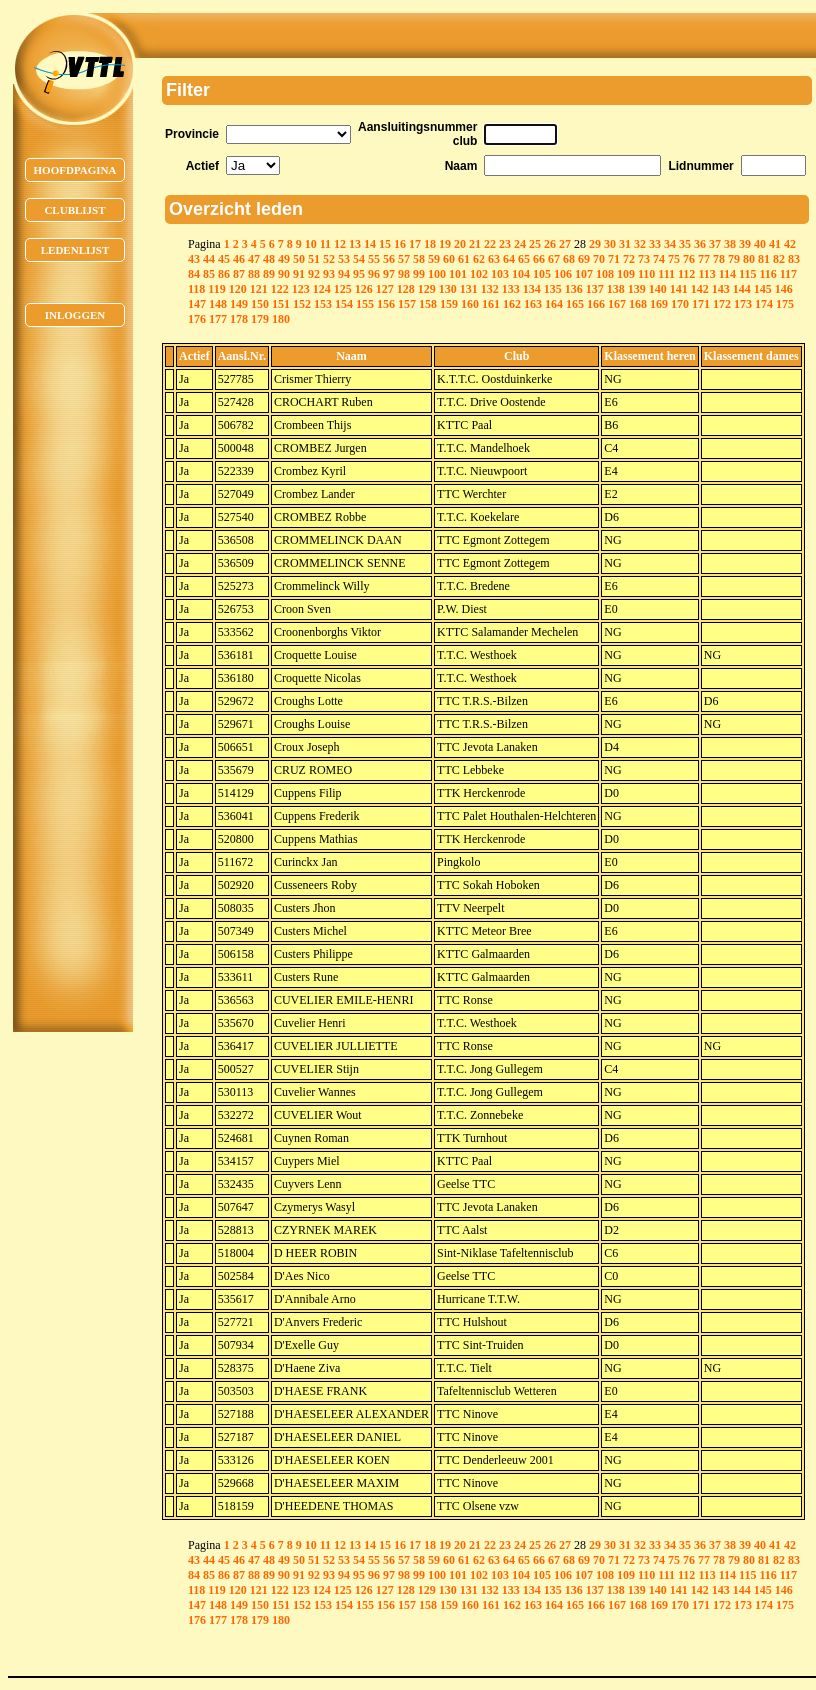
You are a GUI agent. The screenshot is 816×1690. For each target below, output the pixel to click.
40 (760, 244)
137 (595, 289)
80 (749, 259)
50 (299, 259)
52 (329, 259)
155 (365, 304)
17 (415, 244)
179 (260, 319)
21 (475, 244)
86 (224, 274)
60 (449, 259)
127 (385, 289)
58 (419, 259)
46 (239, 259)
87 (239, 274)
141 (679, 289)
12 (340, 244)
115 (747, 274)
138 (616, 289)
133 (511, 289)
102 (479, 274)
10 (311, 244)
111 (666, 274)
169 (659, 304)
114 (727, 274)
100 (437, 274)
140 (658, 289)
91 (299, 274)
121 (259, 289)
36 (700, 244)
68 (569, 259)
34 (670, 244)
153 (323, 304)
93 (329, 274)
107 (584, 274)
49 (284, 259)
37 (715, 244)
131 (469, 289)
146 (784, 289)
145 (763, 289)
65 (524, 259)
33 (655, 244)
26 (550, 244)
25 (535, 244)
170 (680, 304)
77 (704, 259)
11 (325, 244)
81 (764, 259)
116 (767, 274)
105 (542, 274)
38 (730, 244)
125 (343, 289)
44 (209, 259)
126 (364, 289)
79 (734, 259)
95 (359, 274)
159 (449, 304)
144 (742, 289)
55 (374, 259)
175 (785, 304)
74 (659, 259)
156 (386, 304)
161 (491, 304)
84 (194, 274)
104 (521, 274)
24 (520, 244)
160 (470, 304)
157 (407, 304)
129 (427, 289)
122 (280, 289)
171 (701, 304)
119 (216, 289)
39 (745, 244)
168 (638, 304)
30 (610, 244)
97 (389, 274)
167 (617, 304)
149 (239, 304)
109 (626, 274)
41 (775, 244)
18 (430, 244)
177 (218, 319)
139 (637, 289)
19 (445, 244)
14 (370, 244)
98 (404, 274)
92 (314, 274)
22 (490, 244)
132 (490, 289)
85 (209, 274)
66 (539, 259)
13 (355, 244)
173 (743, 304)
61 (464, 259)
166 (596, 304)
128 (406, 289)
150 (260, 304)
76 (689, 259)
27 (565, 244)
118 (196, 289)
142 (700, 289)
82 (779, 259)
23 (505, 244)
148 (218, 304)
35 (685, 244)
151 (281, 304)
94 (344, 274)
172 (722, 304)
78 (719, 259)
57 (404, 259)
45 (224, 259)
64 (509, 259)
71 (614, 259)
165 (575, 304)
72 (629, 259)
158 (428, 304)
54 (359, 259)
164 (554, 304)
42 (790, 244)
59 (434, 259)
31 (625, 244)
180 (281, 319)
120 (238, 289)
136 (574, 289)
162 (512, 304)
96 (374, 274)
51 (314, 259)
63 (494, 259)
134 (532, 289)
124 (322, 289)
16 (400, 244)
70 (599, 259)
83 (794, 259)
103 (500, 274)
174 (764, 304)
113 (706, 274)
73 (644, 259)
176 (197, 319)
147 (197, 304)
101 (458, 274)
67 (554, 259)
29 (595, 244)
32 (640, 244)
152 (302, 304)
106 (563, 274)
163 (533, 304)
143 (721, 289)
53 (344, 259)
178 (239, 319)
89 (269, 274)
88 (254, 274)
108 (605, 274)
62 (479, 259)
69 (584, 259)
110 (646, 274)
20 (460, 244)
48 (269, 259)
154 (344, 304)
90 (284, 274)
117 (788, 274)
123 (301, 289)
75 (674, 259)
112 (686, 274)
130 (448, 289)
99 (419, 274)
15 (385, 244)
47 (254, 259)
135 (553, 289)
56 (389, 259)
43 (194, 259)
